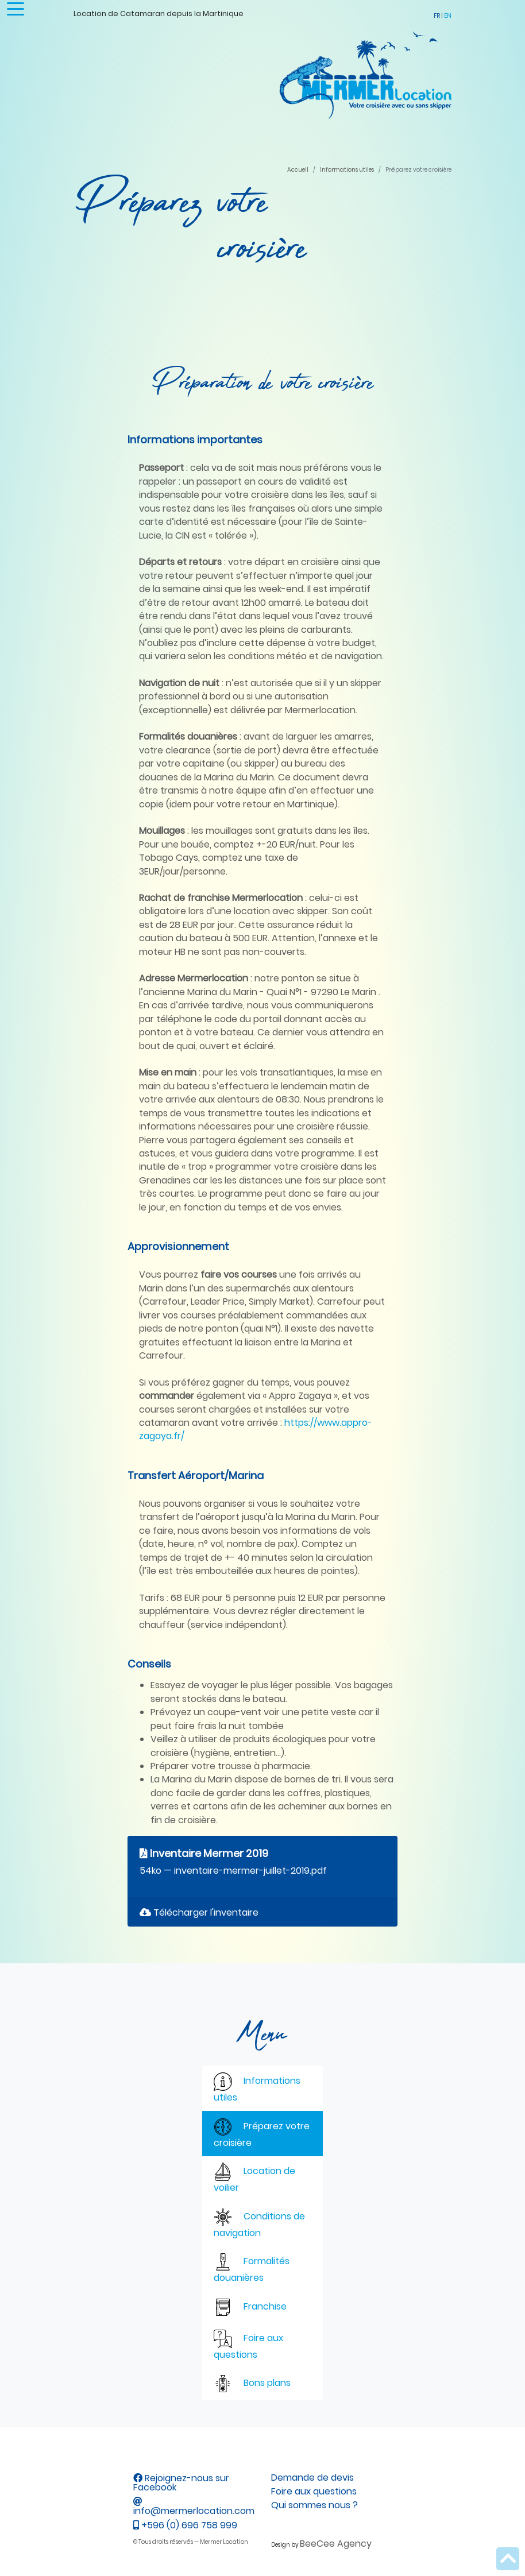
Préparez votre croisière (262, 2133)
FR (437, 15)
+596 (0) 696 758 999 (185, 2525)
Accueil (297, 169)
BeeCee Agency (336, 2543)
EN (447, 15)
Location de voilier (254, 2178)
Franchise (250, 2307)
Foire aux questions (248, 2345)
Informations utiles (347, 169)
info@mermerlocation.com (193, 2507)
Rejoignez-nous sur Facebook (181, 2482)
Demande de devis (312, 2477)
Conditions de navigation (259, 2224)
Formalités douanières (251, 2268)
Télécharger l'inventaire (199, 1912)
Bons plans (252, 2383)
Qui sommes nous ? (314, 2505)
